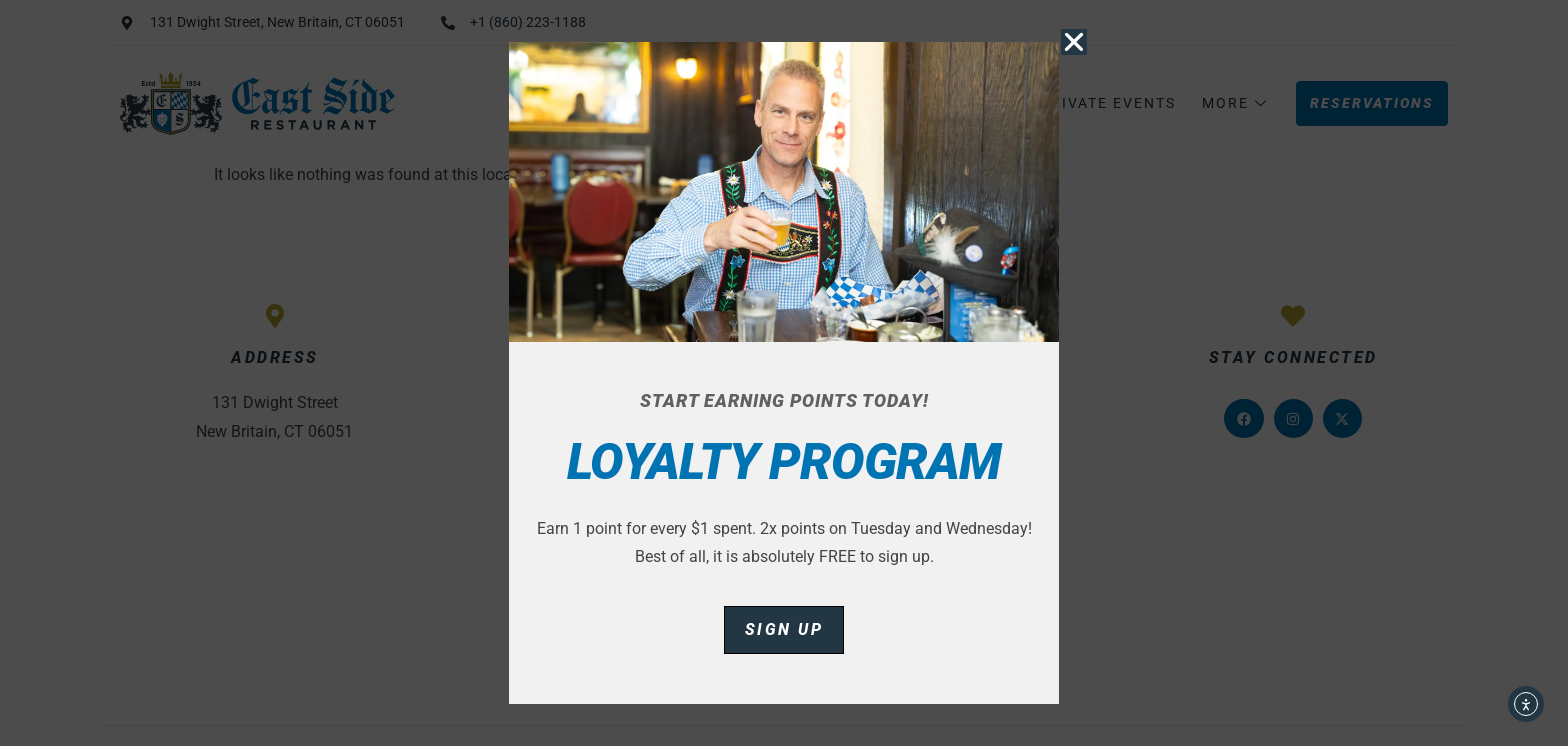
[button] (1074, 42)
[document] (784, 373)
